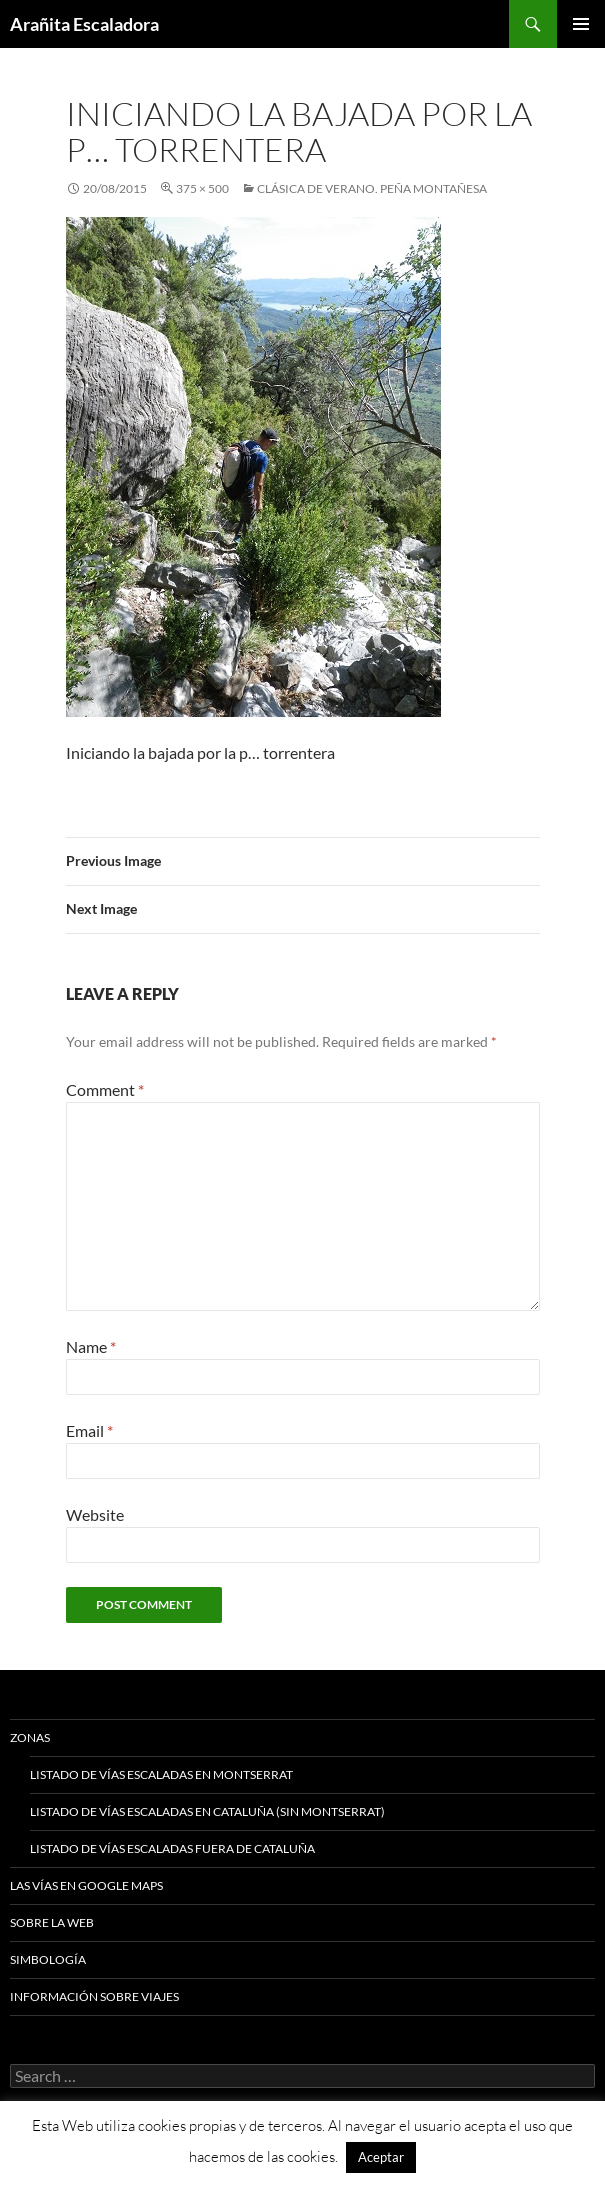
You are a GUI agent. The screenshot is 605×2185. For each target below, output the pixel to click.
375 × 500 (202, 188)
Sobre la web (52, 1922)
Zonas (30, 1737)
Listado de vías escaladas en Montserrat (161, 1774)
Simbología (48, 1959)
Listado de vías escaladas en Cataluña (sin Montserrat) (207, 1811)
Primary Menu (581, 24)
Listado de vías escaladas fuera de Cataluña (172, 1848)
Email (89, 1430)
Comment (105, 1089)
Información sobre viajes (94, 1996)
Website (95, 1514)
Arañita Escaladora (84, 24)
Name (91, 1346)
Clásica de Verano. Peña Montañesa (372, 188)
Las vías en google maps (86, 1885)
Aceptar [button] (381, 2157)
